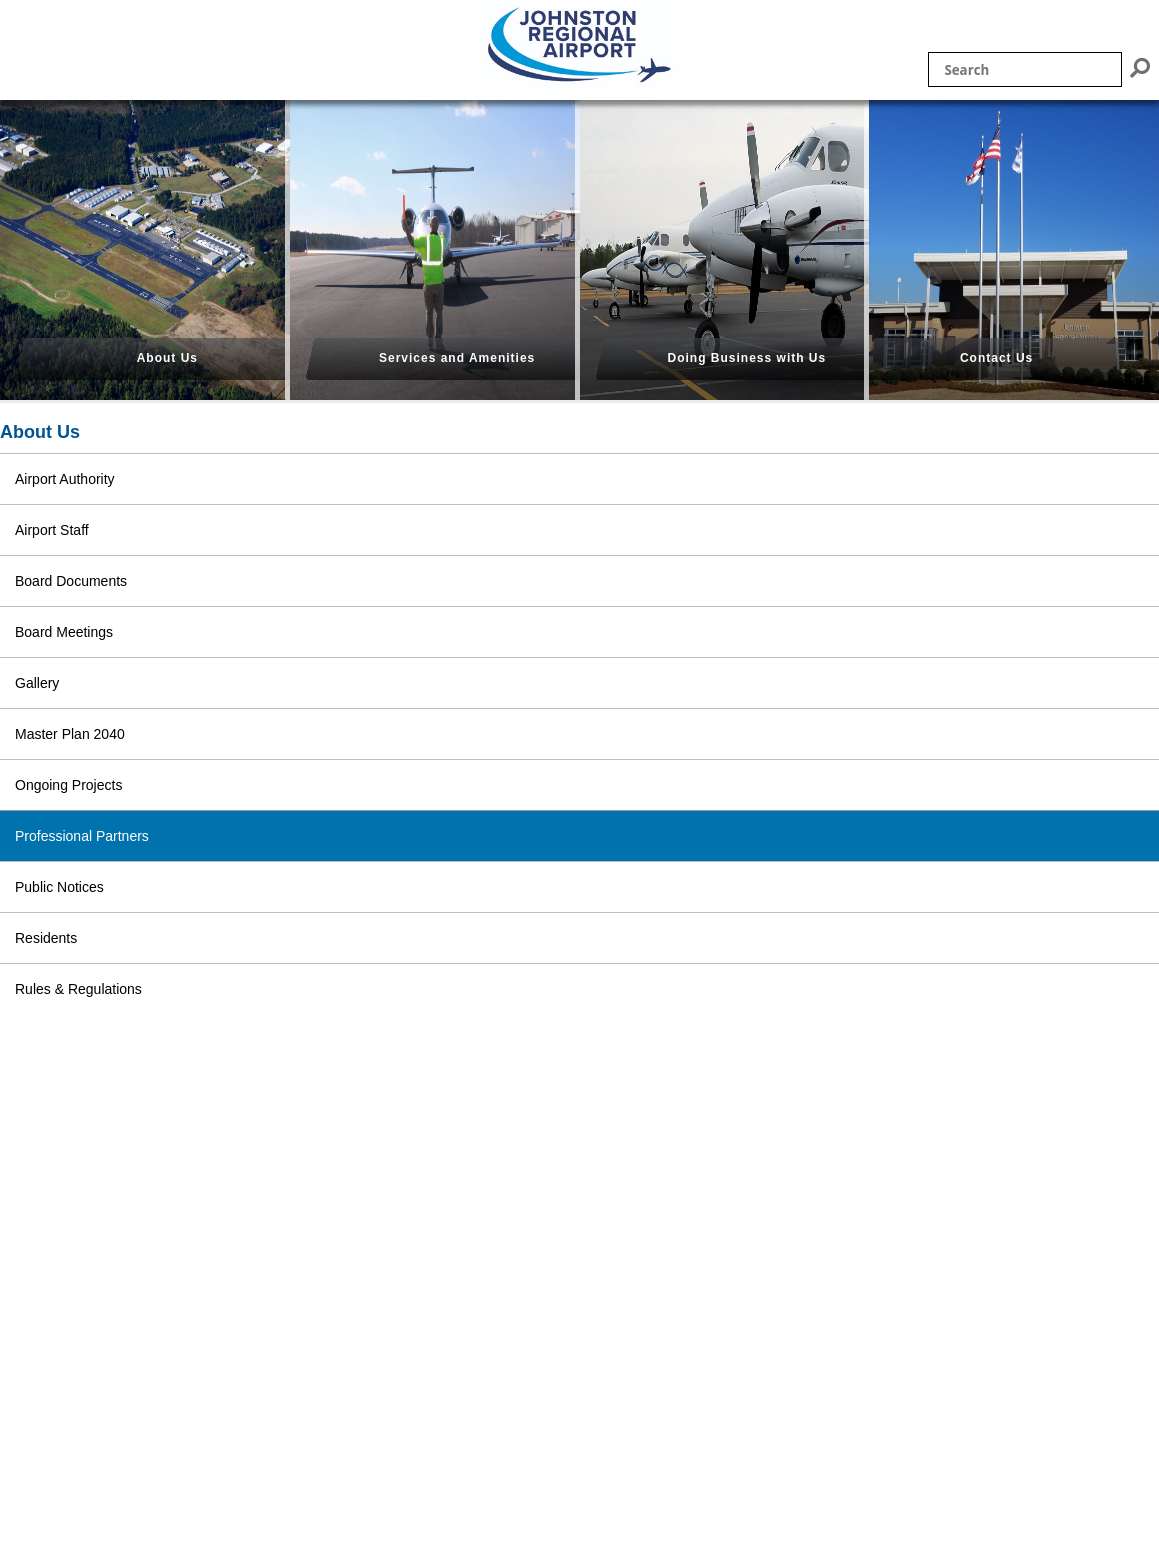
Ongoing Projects (68, 785)
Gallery (37, 683)
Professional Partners (82, 836)
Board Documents (71, 581)
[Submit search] (1140, 67)
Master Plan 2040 (70, 734)
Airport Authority (65, 479)
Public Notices (59, 887)
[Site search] (1024, 69)
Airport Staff (52, 530)
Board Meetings (64, 632)
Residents (46, 938)
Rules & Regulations (78, 989)
